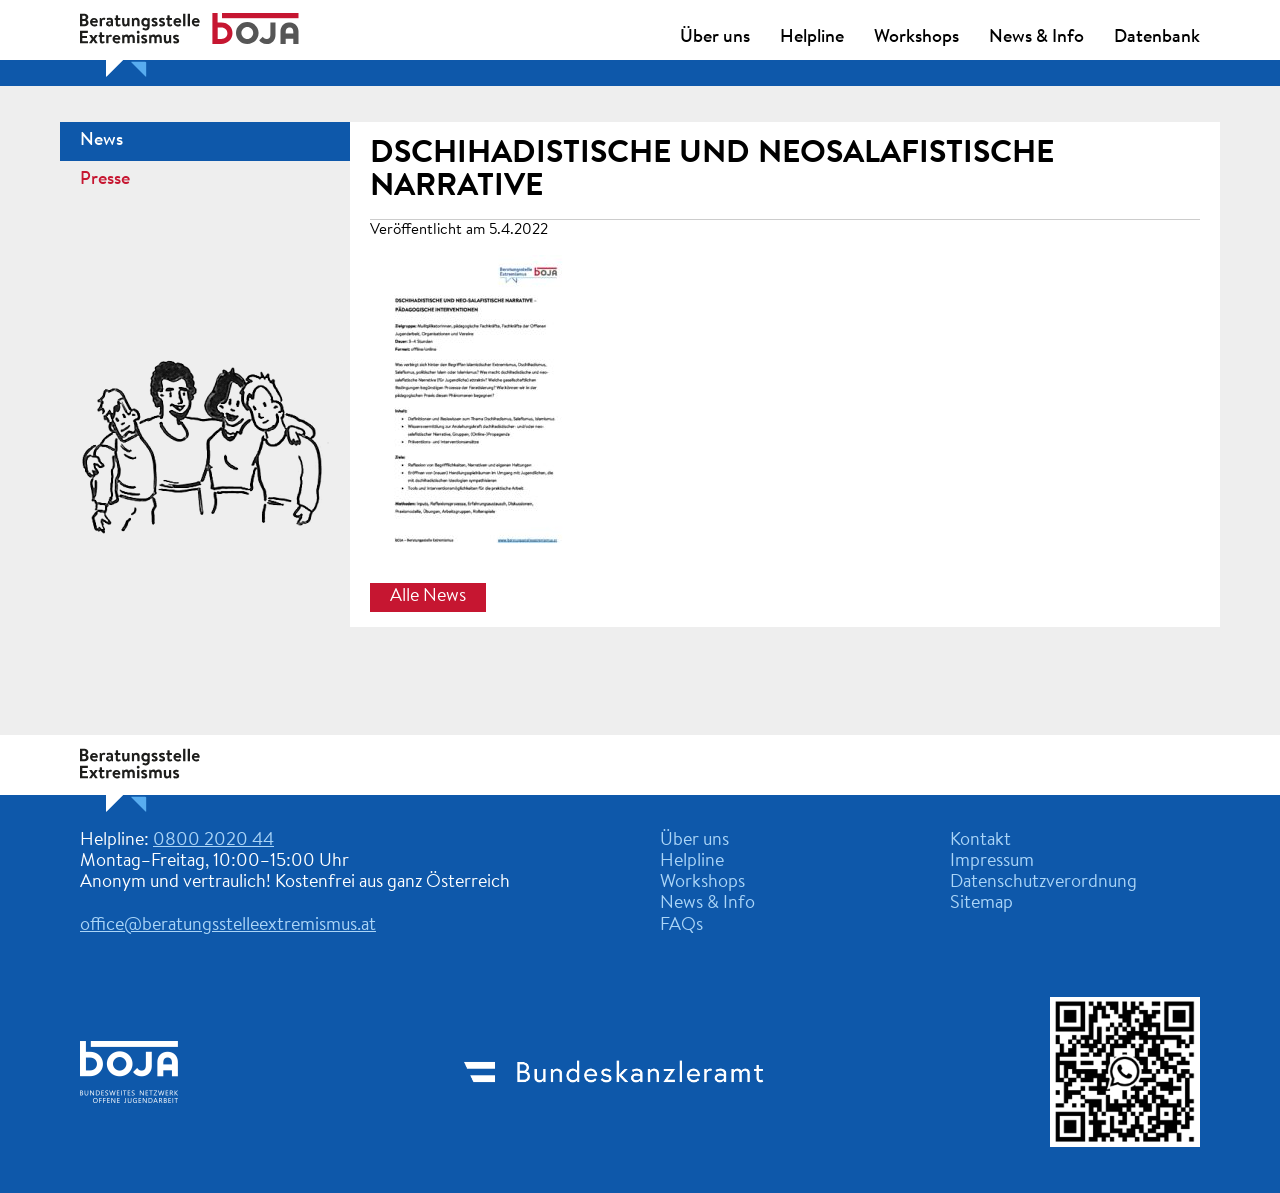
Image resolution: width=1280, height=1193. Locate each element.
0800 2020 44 (213, 841)
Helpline (812, 38)
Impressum (992, 862)
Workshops (916, 38)
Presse (105, 180)
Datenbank (1157, 38)
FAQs (681, 926)
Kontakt (980, 841)
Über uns (715, 38)
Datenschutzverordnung (1043, 883)
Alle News (428, 597)
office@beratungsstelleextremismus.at (228, 926)
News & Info (1036, 38)
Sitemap (981, 904)
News (101, 141)
